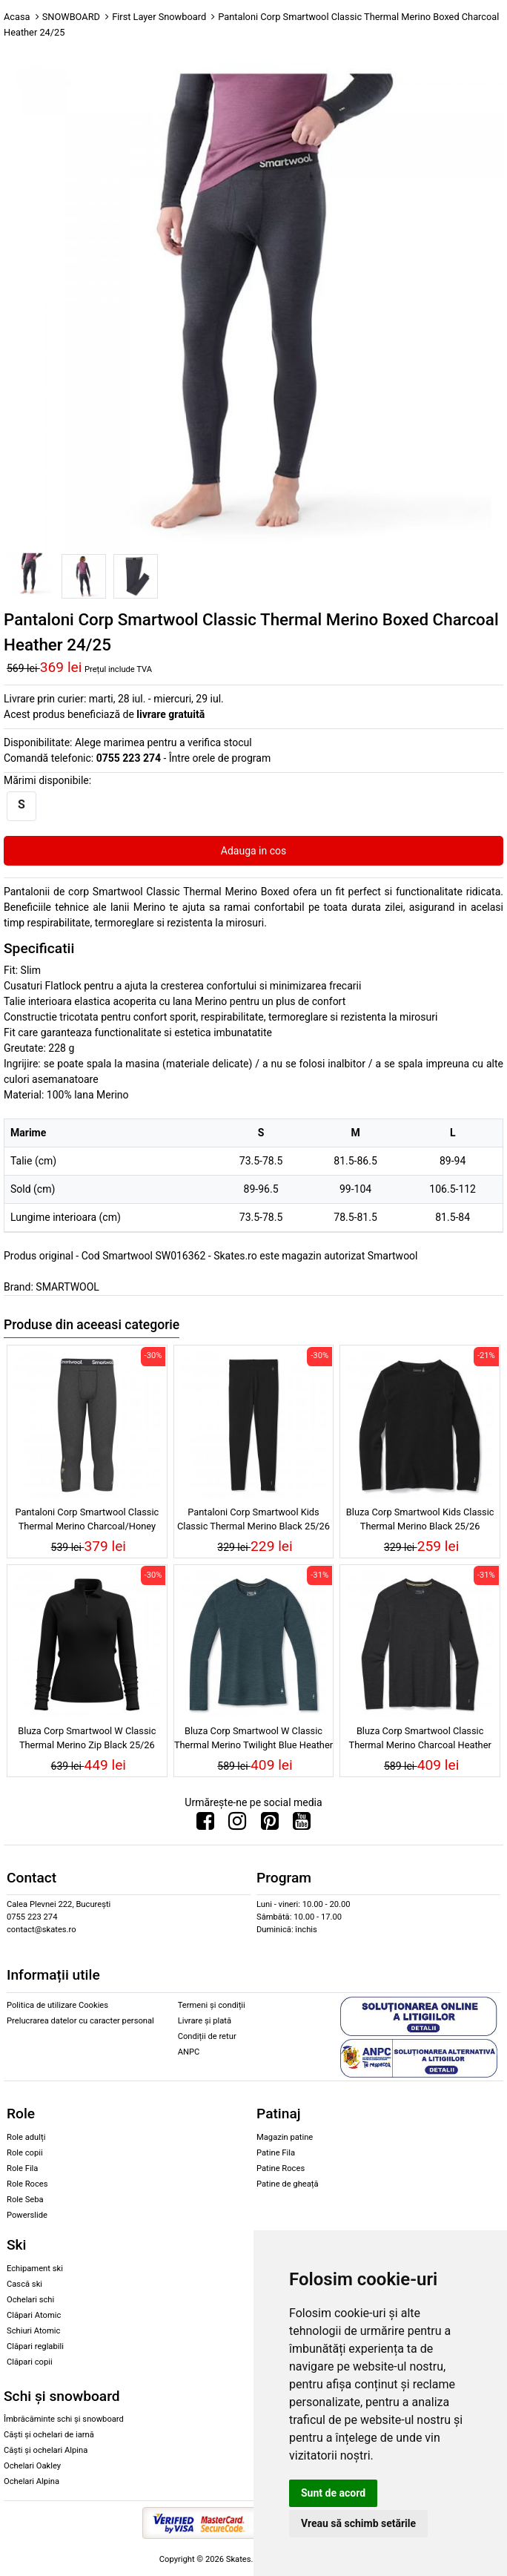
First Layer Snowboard (159, 16)
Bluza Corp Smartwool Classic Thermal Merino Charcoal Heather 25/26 (420, 1740)
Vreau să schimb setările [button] (358, 2523)
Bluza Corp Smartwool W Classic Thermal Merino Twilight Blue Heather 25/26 (253, 1740)
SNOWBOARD (71, 16)
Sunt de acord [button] (333, 2493)
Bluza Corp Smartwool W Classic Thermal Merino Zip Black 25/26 (87, 1737)
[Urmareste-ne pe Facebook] (205, 1825)
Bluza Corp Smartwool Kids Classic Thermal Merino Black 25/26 (420, 1519)
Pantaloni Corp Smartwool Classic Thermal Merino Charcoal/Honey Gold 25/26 (87, 1521)
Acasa (17, 16)
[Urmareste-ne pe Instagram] (237, 1825)
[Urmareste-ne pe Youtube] (302, 1825)
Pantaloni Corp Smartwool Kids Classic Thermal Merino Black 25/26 (253, 1519)
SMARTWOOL (67, 1287)
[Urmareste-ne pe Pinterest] (270, 1825)
